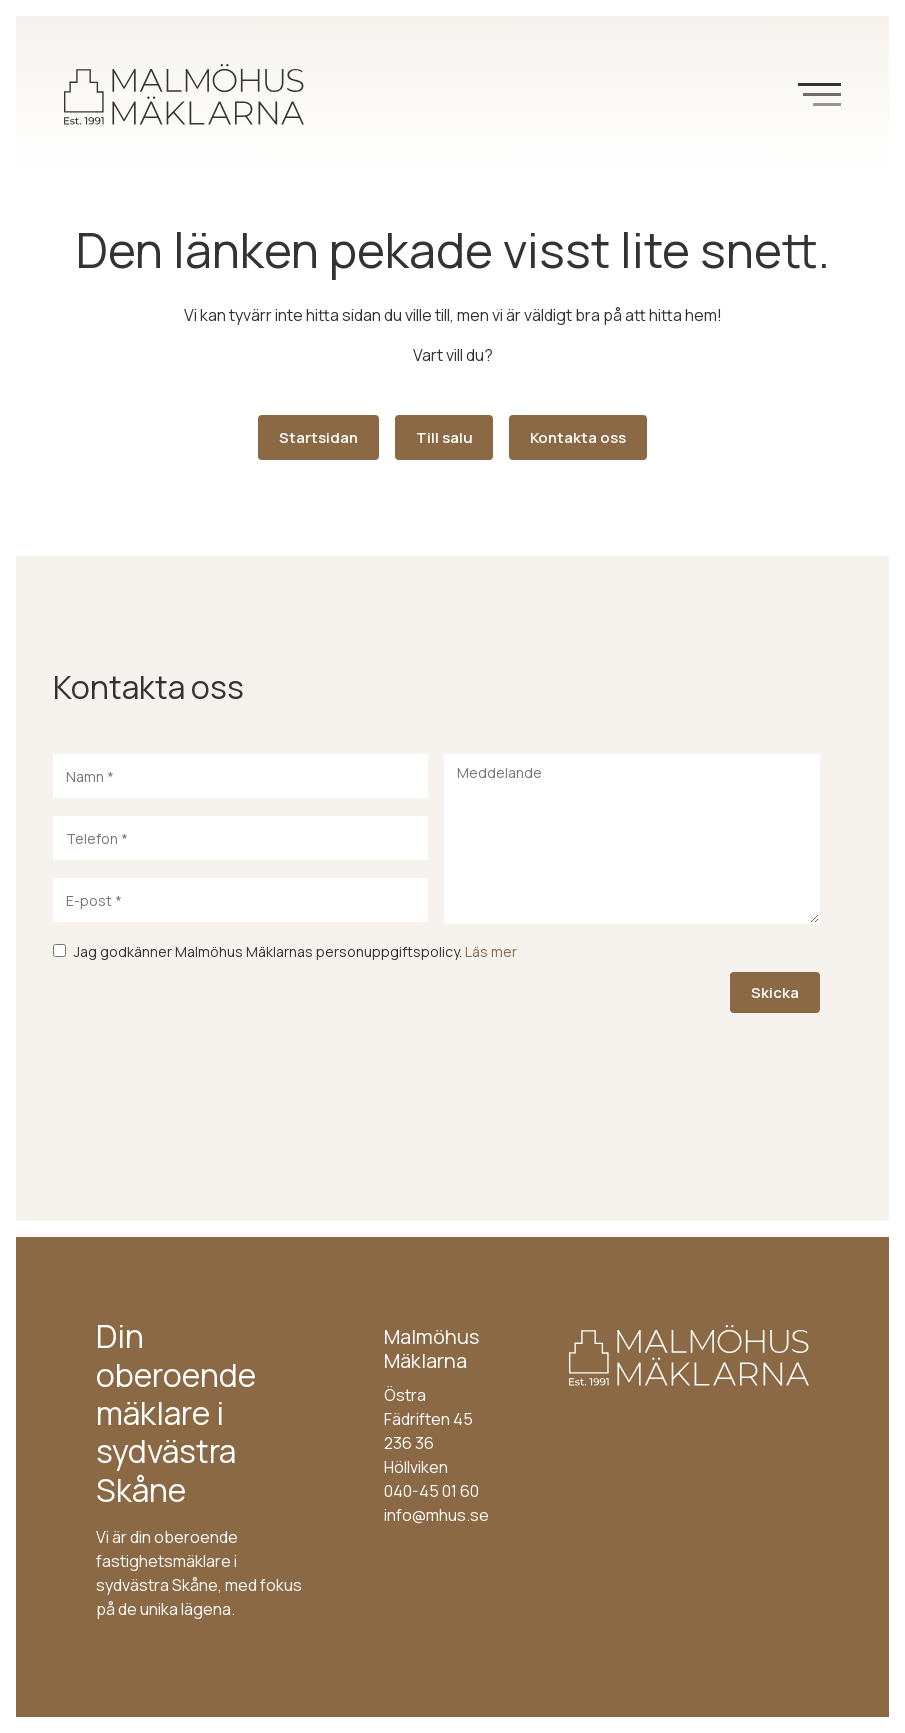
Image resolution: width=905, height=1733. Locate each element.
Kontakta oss (578, 437)
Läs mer (491, 951)
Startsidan (318, 437)
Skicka (775, 992)
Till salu (444, 437)
